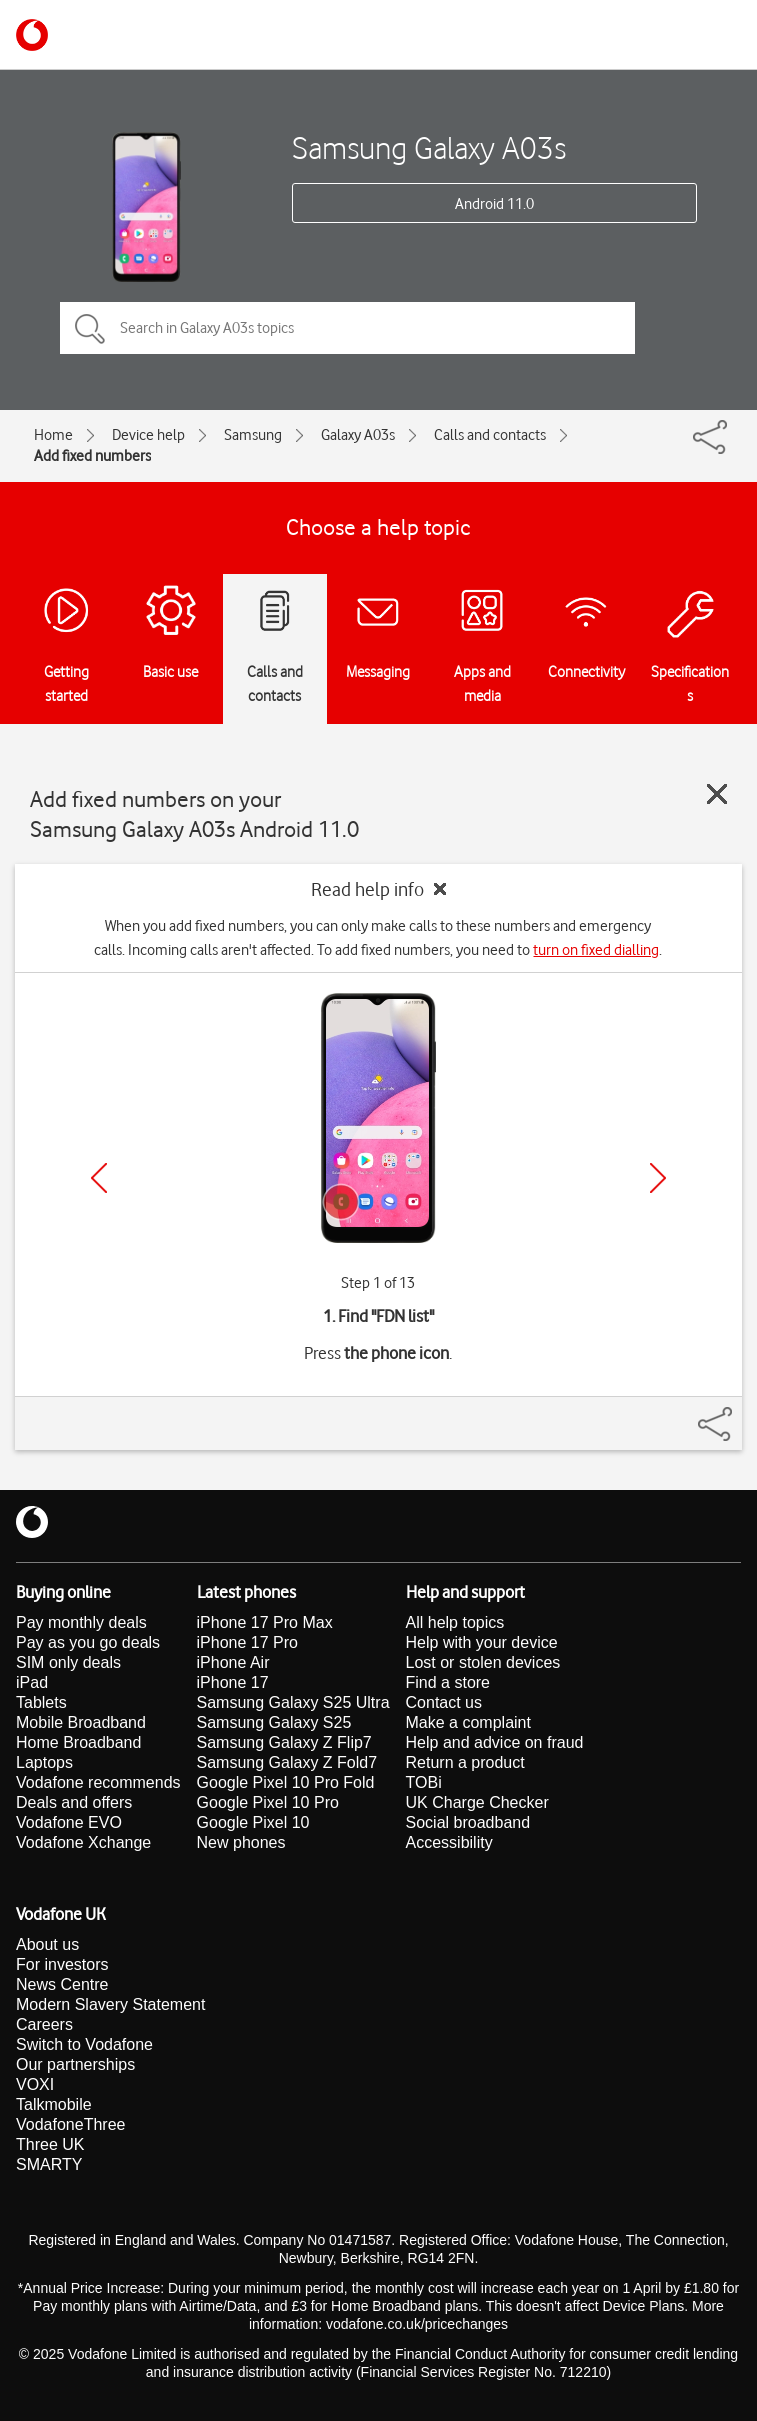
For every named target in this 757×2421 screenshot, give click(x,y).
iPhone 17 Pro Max (265, 1622)
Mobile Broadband (81, 1722)
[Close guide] (717, 794)
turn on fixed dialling (596, 950)
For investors (62, 1964)
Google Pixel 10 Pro (268, 1802)
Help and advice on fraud (495, 1742)
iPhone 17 (233, 1682)
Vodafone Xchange (83, 1842)
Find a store (448, 1682)
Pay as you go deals (88, 1642)
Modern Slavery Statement (110, 2004)
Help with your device (482, 1642)
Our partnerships (75, 2064)
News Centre (62, 1984)
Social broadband (468, 1822)
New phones (241, 1842)
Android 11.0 (494, 204)
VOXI (35, 2084)
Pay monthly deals (81, 1622)
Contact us (444, 1702)
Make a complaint (468, 1722)
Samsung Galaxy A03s (429, 147)
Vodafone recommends (98, 1782)
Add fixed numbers (92, 456)
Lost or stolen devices (483, 1662)
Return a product (465, 1762)
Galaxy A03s (358, 435)
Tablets (41, 1702)
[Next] (658, 1178)
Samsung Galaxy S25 (274, 1722)
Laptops (44, 1762)
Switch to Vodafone (84, 2044)
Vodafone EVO (69, 1822)
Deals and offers (74, 1802)
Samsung (253, 435)
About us (47, 1944)
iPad (32, 1682)
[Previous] (99, 1178)
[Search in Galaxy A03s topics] (347, 328)
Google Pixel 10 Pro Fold (286, 1782)
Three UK (50, 2144)
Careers (44, 2024)
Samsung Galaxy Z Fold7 (287, 1762)
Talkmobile (54, 2104)
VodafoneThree (70, 2124)
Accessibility (449, 1842)
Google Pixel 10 (253, 1822)
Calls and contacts (490, 435)
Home (53, 435)
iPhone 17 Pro (247, 1642)
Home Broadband (78, 1742)
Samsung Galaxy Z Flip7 (284, 1742)
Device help (148, 435)
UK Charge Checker (477, 1802)
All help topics (455, 1622)
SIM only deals (68, 1662)
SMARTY (49, 2164)
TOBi (424, 1782)
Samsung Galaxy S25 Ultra (293, 1702)
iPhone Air (233, 1662)
